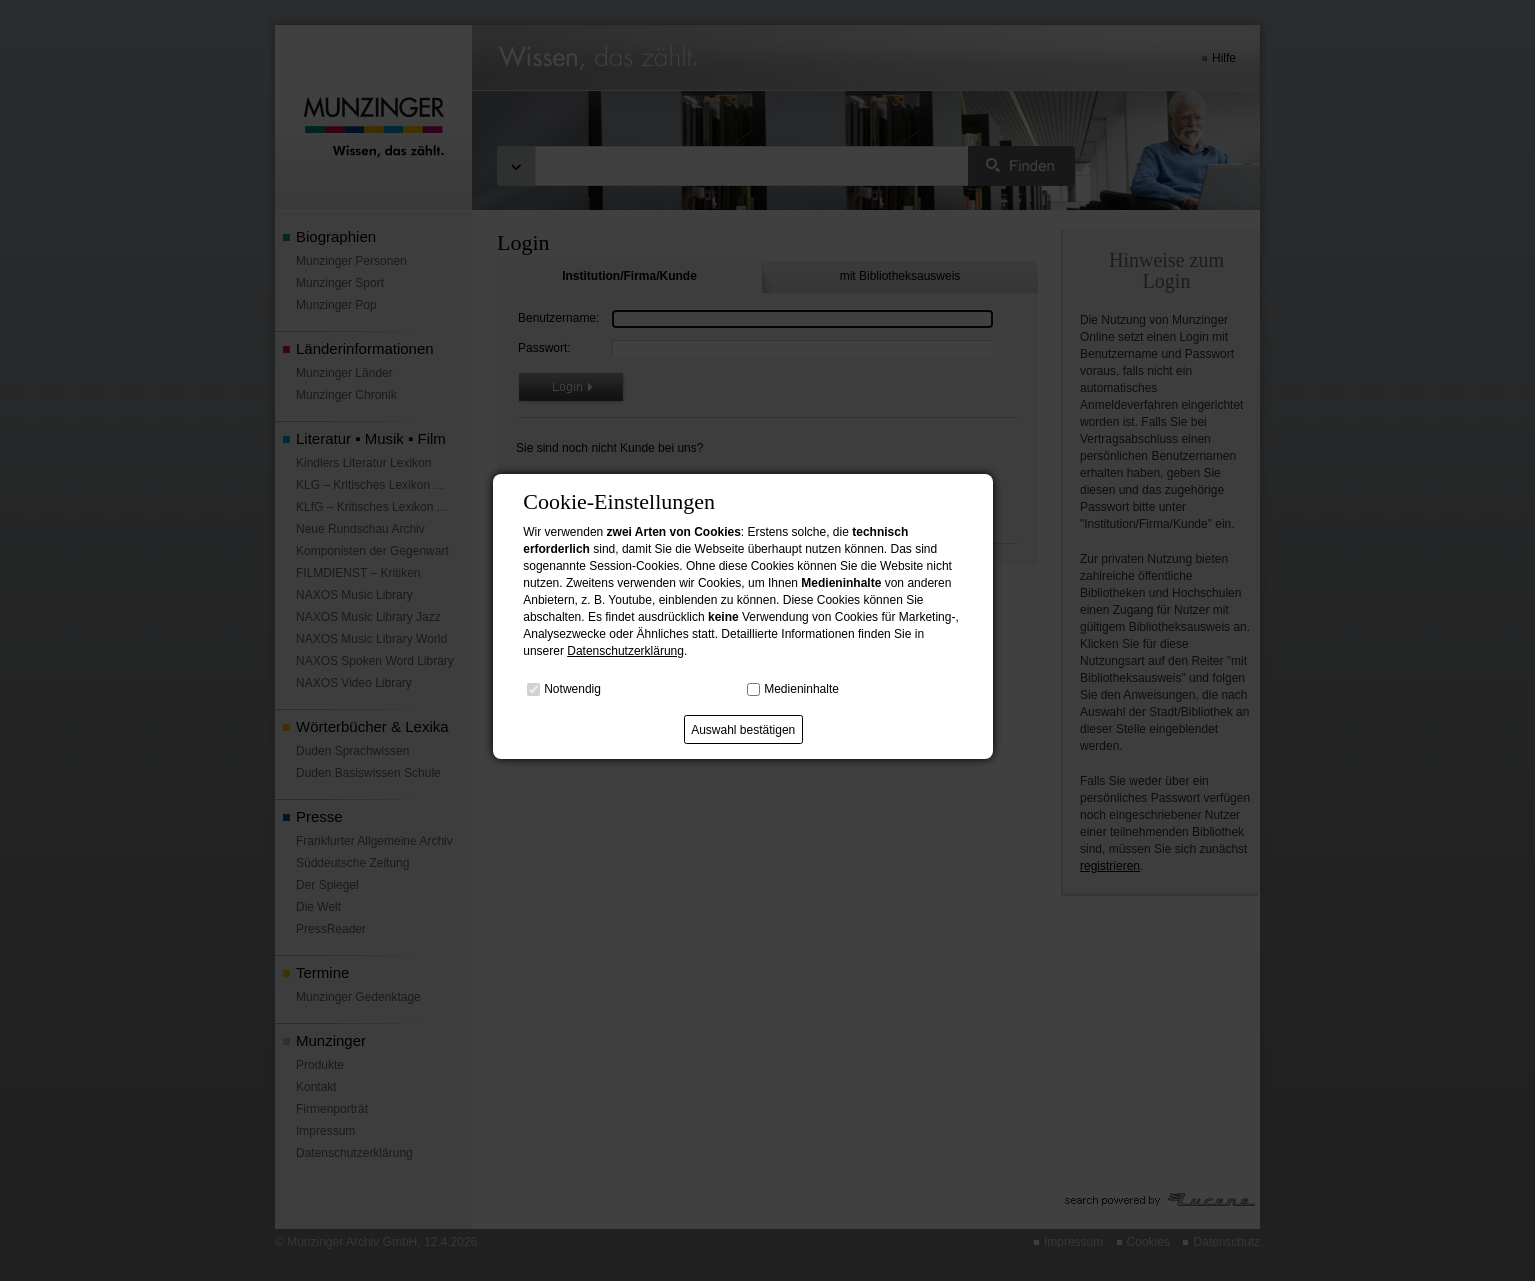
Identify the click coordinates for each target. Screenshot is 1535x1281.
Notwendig (572, 689)
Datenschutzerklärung (625, 651)
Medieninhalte (801, 689)
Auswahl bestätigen (743, 730)
